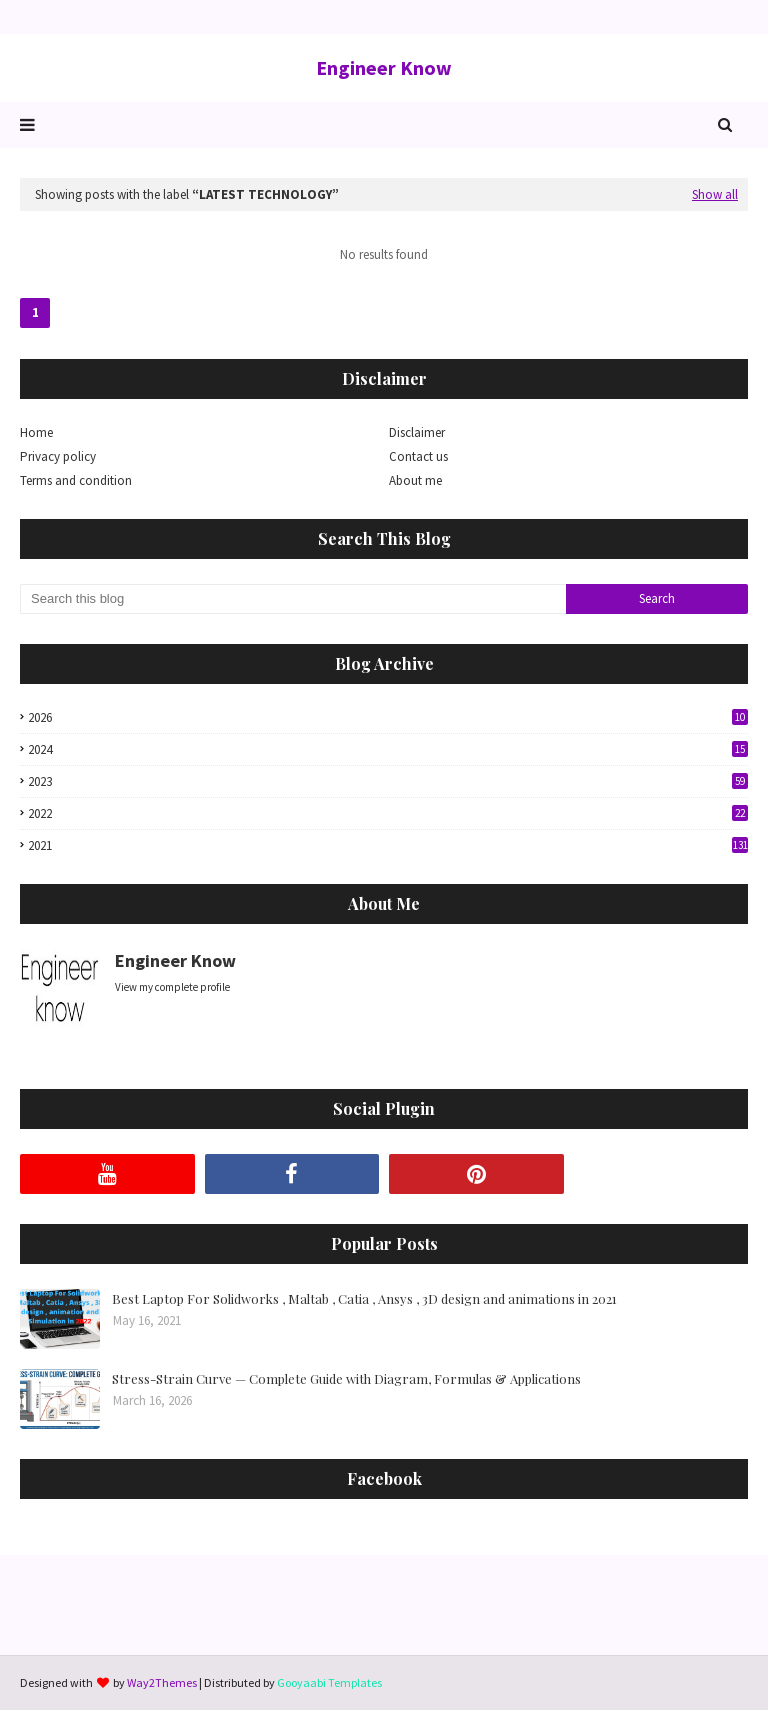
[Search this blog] (293, 599)
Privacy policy (58, 456)
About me (415, 480)
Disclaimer (417, 432)
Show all (715, 194)
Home (36, 432)
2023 (388, 781)
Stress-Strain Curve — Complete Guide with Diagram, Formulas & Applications (346, 1378)
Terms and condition (76, 480)
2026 (388, 717)
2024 (388, 749)
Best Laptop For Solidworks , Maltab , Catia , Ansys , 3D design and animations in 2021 (364, 1298)
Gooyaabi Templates (329, 1682)
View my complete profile (172, 987)
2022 (388, 813)
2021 (388, 845)
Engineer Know (384, 67)
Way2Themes (162, 1682)
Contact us (418, 456)
